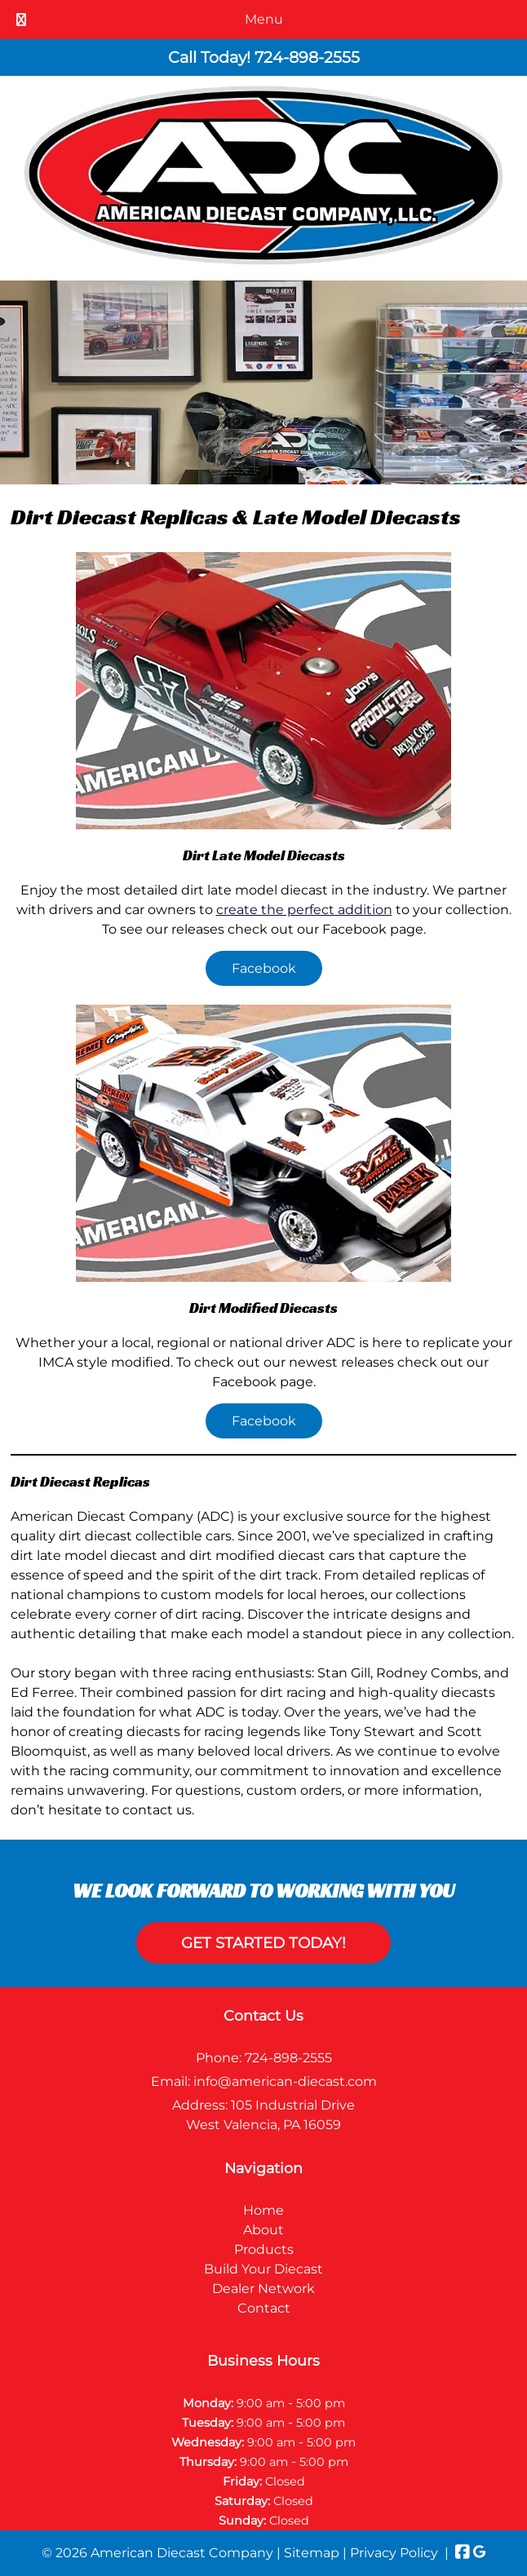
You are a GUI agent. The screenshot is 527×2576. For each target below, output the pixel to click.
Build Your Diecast (263, 2269)
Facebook (264, 968)
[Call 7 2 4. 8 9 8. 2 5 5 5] (307, 57)
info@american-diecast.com (285, 2081)
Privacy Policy (394, 2553)
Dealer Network (263, 2288)
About (263, 2230)
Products (264, 2249)
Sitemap (311, 2553)
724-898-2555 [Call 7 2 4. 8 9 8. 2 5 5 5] (288, 2058)
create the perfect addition (304, 909)
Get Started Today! (263, 1942)
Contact (263, 2308)
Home (263, 2210)
